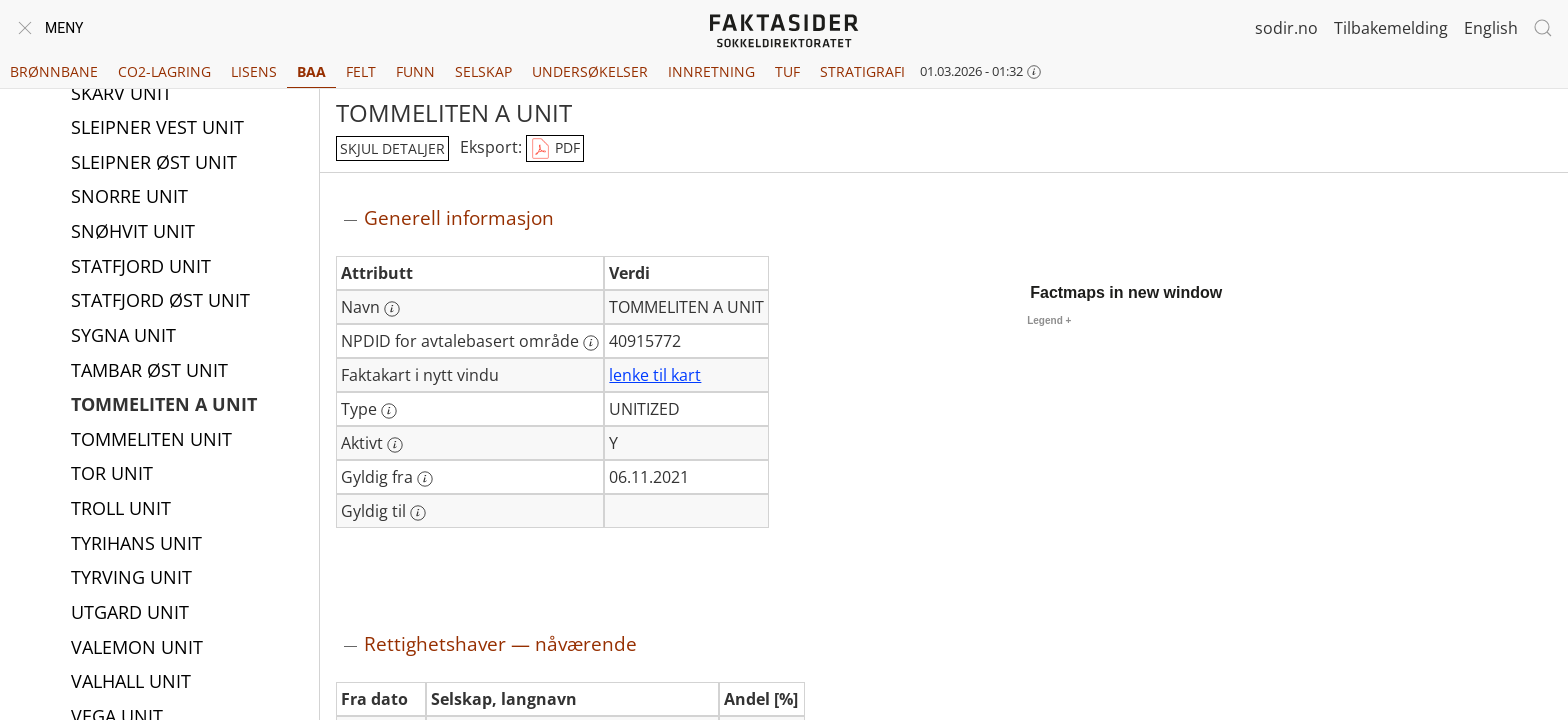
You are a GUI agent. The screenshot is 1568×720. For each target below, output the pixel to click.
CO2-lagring (164, 71)
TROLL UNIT (121, 510)
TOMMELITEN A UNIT (164, 406)
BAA (311, 71)
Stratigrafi (862, 71)
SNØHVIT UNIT (133, 233)
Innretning (711, 71)
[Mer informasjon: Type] (389, 411)
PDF (555, 149)
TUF (787, 71)
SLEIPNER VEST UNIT (157, 129)
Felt (361, 71)
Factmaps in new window (1126, 292)
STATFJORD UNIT (141, 268)
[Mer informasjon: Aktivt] (395, 445)
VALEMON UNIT (137, 649)
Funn (415, 71)
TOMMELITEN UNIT (151, 441)
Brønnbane (54, 71)
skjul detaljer (392, 148)
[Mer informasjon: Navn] (392, 309)
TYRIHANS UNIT (136, 545)
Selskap (483, 71)
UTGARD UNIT (130, 614)
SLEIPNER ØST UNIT (154, 164)
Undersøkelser (590, 71)
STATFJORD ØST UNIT (160, 302)
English (1491, 28)
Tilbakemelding (1391, 28)
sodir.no (1286, 28)
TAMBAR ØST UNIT (149, 372)
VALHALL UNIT (131, 683)
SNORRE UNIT (129, 198)
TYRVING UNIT (131, 579)
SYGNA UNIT (123, 337)
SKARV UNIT (121, 95)
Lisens (254, 71)
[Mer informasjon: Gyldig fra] (425, 479)
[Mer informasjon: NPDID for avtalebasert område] (591, 343)
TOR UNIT (112, 475)
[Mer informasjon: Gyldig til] (418, 513)
